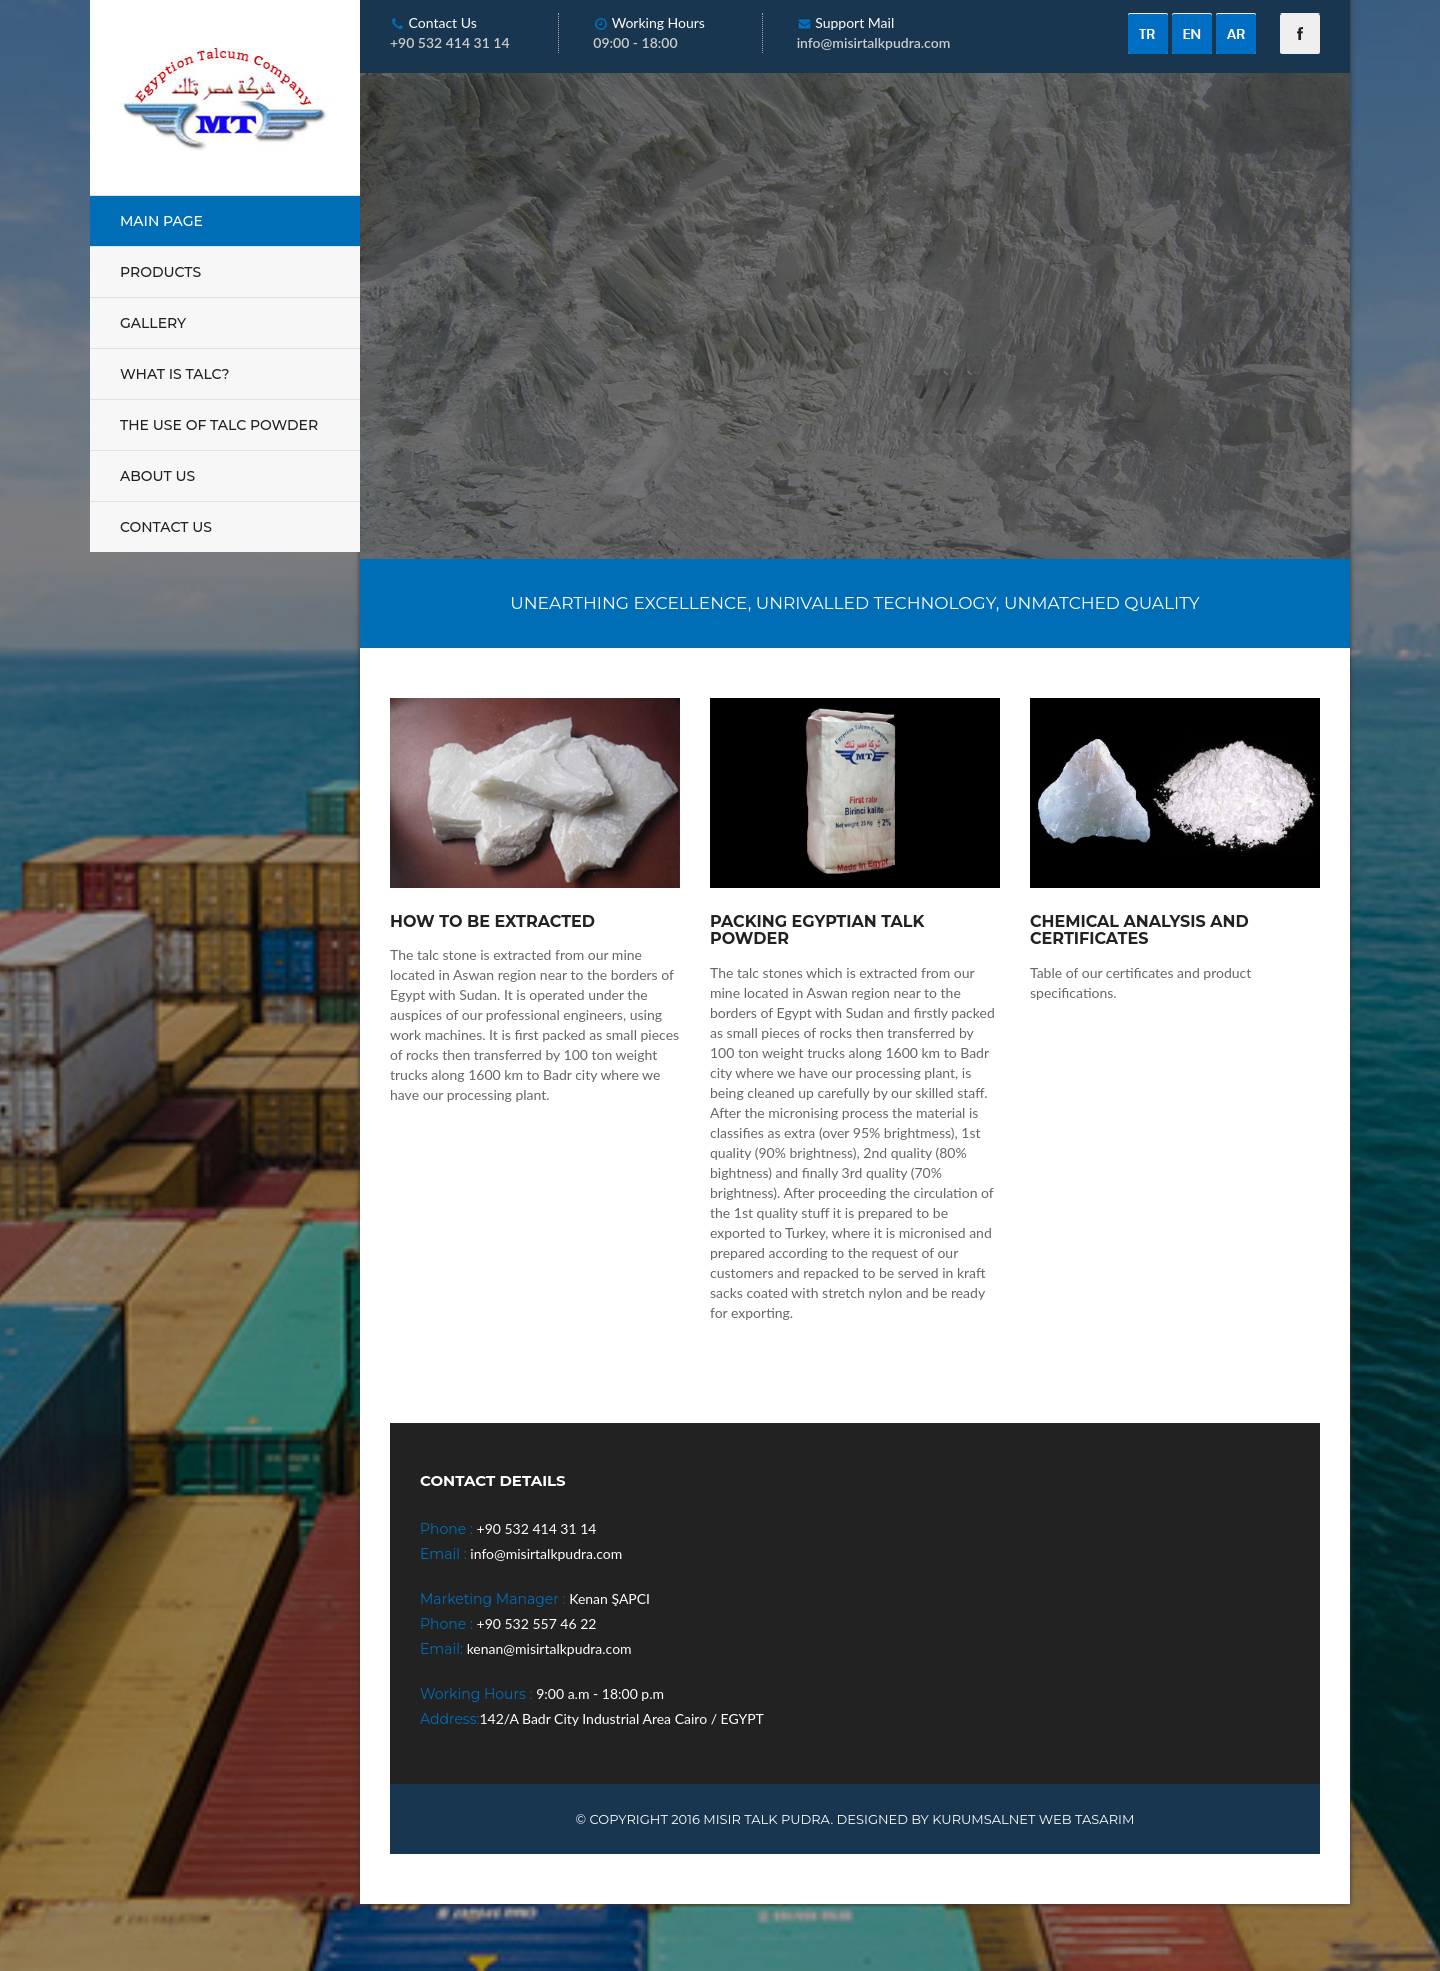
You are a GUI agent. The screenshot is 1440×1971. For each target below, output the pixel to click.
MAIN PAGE (161, 221)
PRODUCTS (160, 272)
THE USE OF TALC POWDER (219, 425)
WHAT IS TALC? (175, 374)
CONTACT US (166, 527)
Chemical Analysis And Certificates (1139, 930)
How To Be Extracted (492, 922)
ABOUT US (157, 476)
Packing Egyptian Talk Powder (817, 930)
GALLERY (153, 323)
